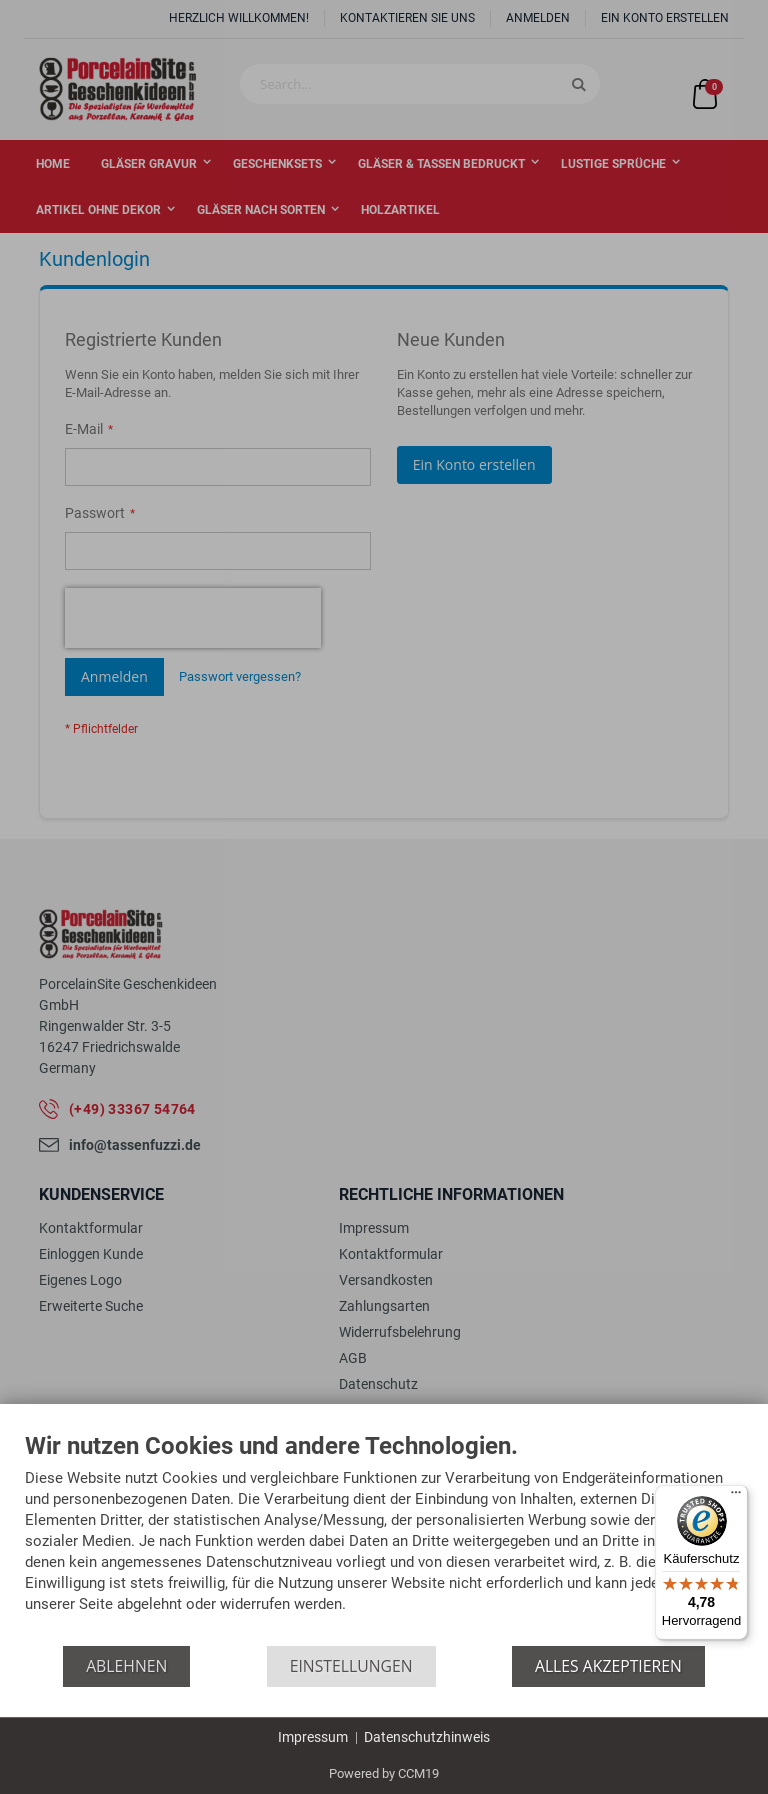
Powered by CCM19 (384, 1773)
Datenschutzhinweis (427, 1737)
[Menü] (736, 1497)
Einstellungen (351, 1666)
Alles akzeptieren (608, 1666)
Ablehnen (126, 1666)
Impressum (313, 1737)
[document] (384, 1539)
